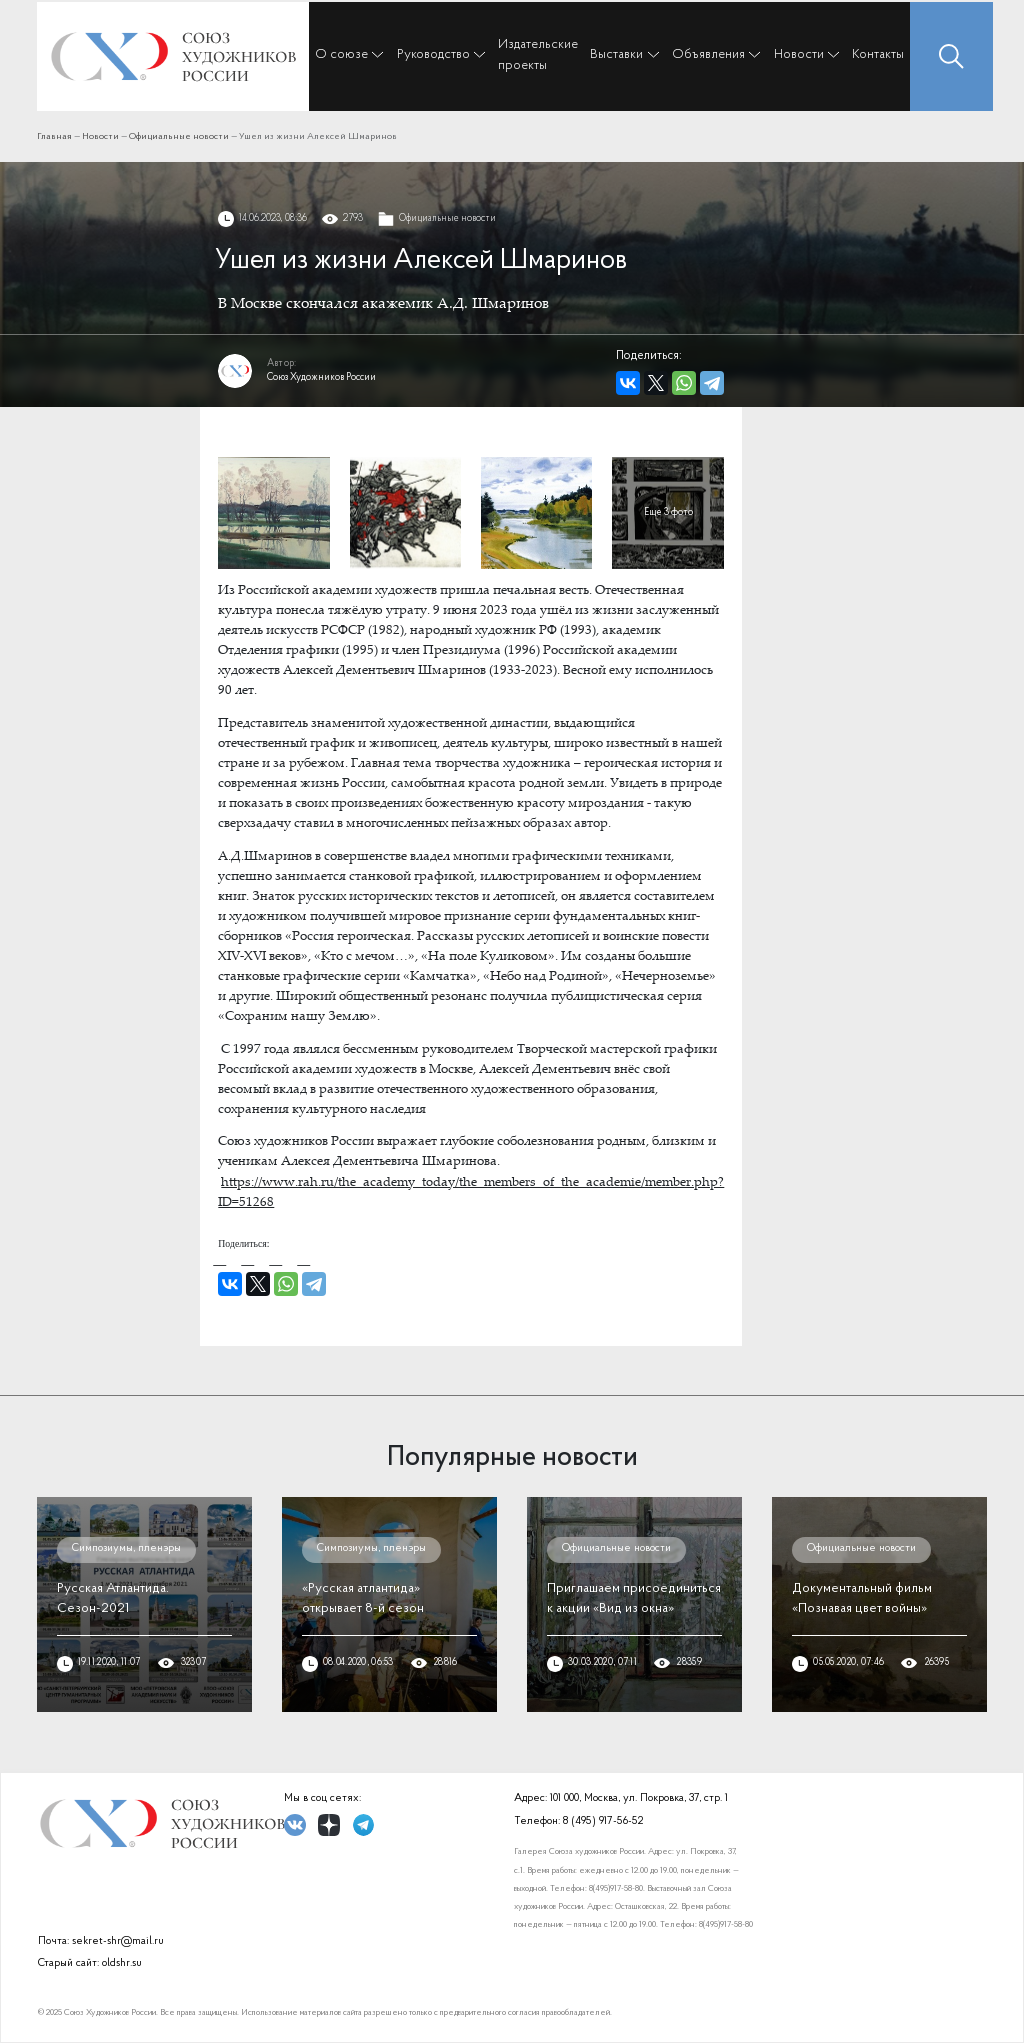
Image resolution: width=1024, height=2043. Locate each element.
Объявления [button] (708, 54)
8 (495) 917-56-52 (603, 1821)
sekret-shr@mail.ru (118, 1941)
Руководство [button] (433, 54)
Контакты (878, 54)
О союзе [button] (341, 54)
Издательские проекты (538, 54)
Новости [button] (799, 54)
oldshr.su (122, 1963)
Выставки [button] (616, 54)
